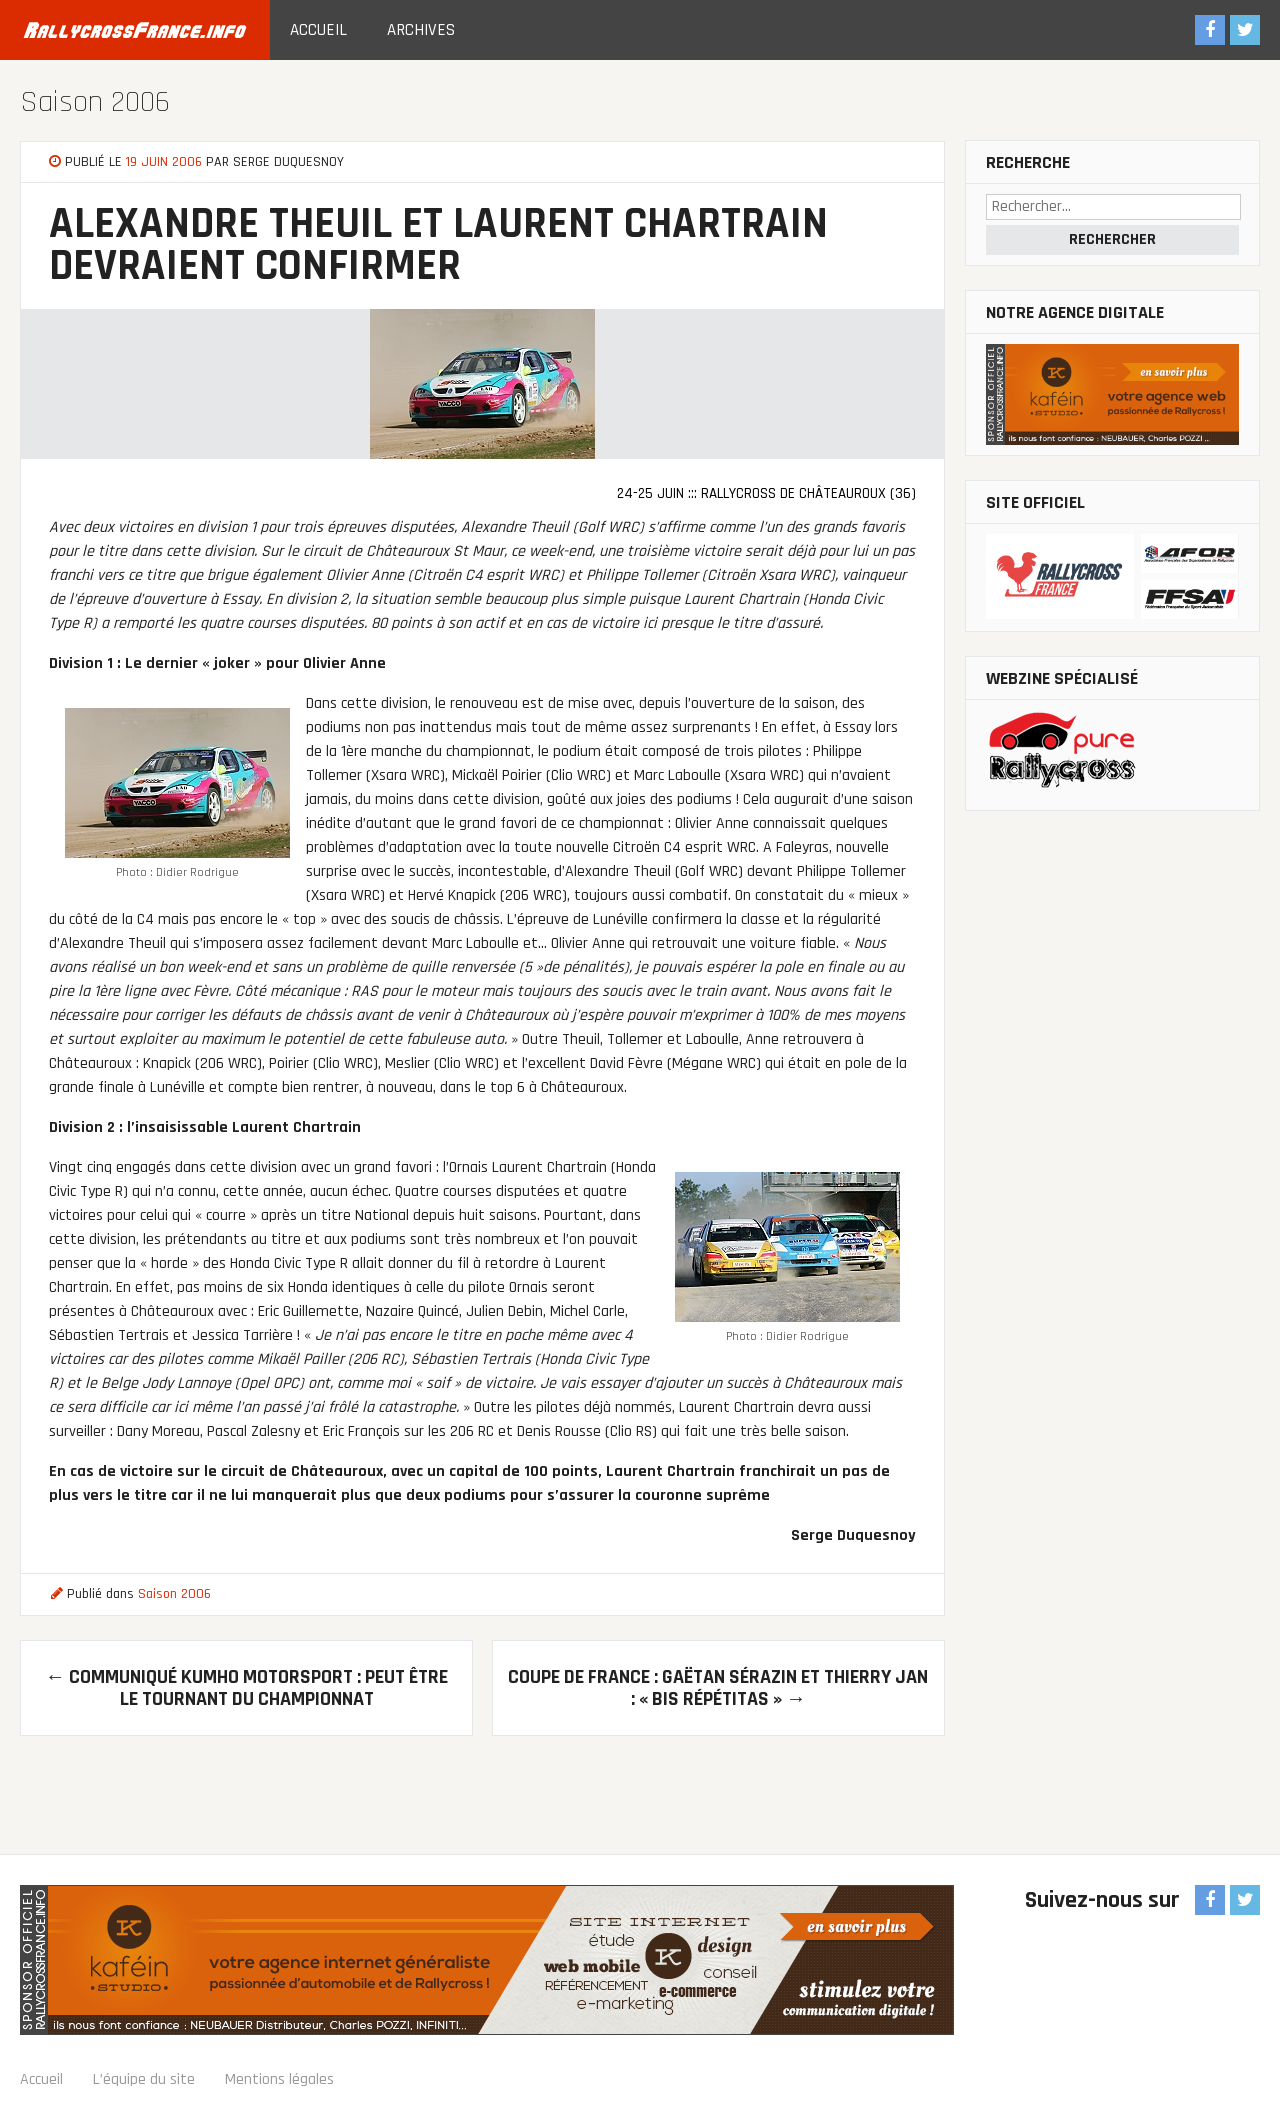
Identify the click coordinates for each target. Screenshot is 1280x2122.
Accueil (318, 30)
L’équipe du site (144, 2079)
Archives (421, 30)
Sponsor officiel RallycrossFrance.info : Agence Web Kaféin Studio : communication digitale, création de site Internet (487, 1960)
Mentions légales (279, 2079)
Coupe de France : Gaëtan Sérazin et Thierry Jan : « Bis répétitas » (718, 1688)
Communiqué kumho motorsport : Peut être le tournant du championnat (246, 1688)
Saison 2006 (95, 102)
